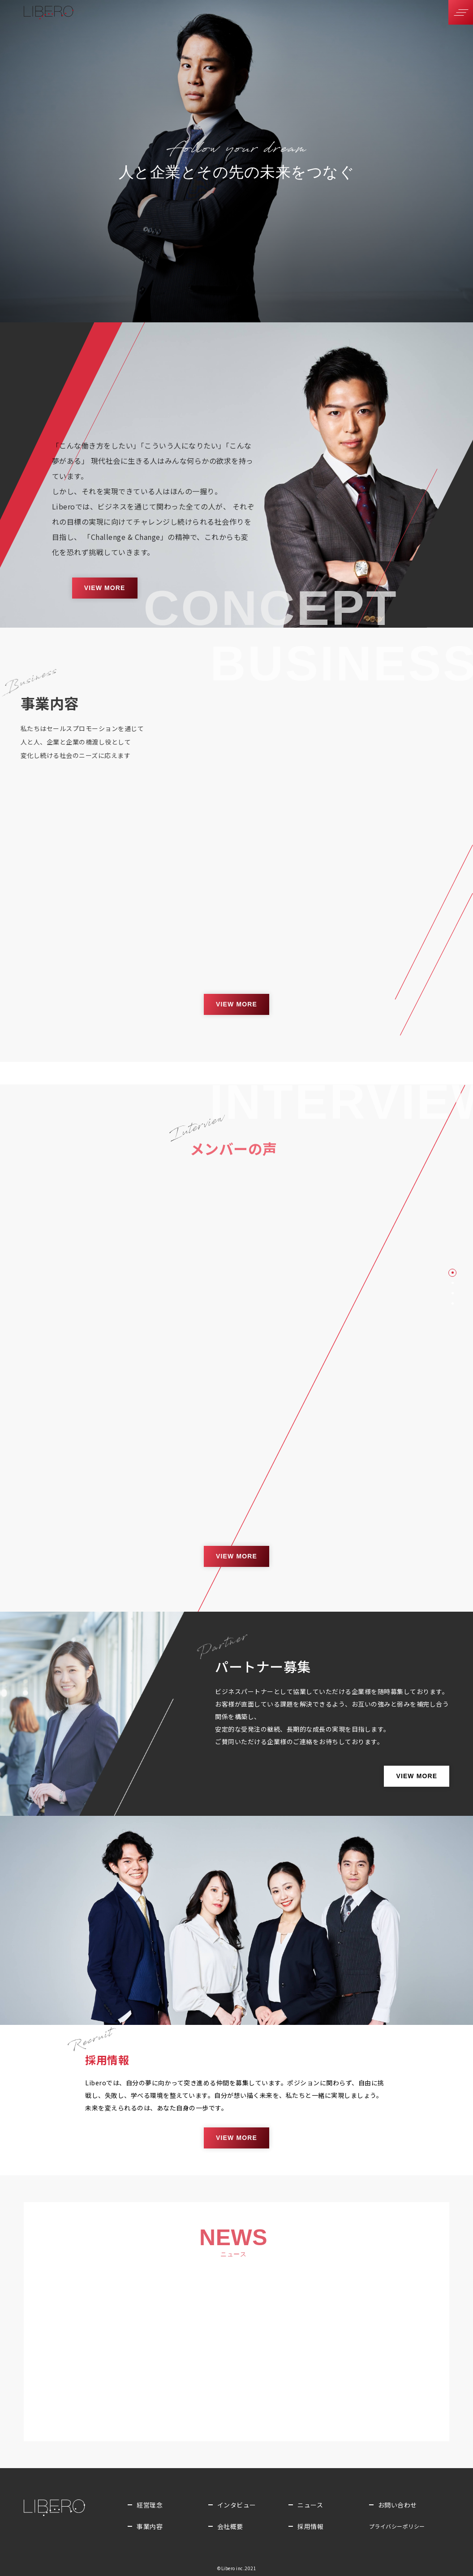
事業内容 (150, 2526)
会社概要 (230, 2526)
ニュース (310, 2504)
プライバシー (397, 2526)
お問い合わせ (397, 2504)
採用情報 (310, 2526)
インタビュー (236, 2504)
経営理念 (150, 2504)
